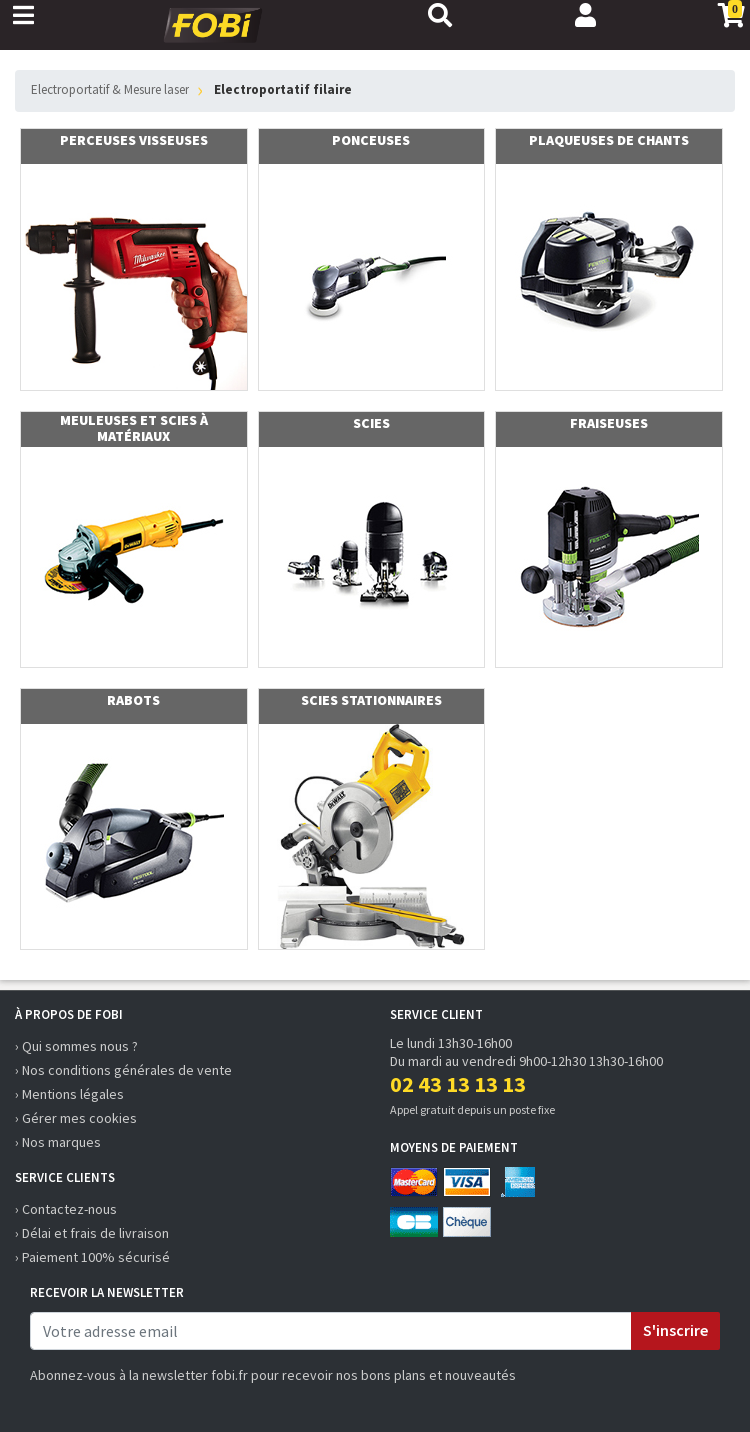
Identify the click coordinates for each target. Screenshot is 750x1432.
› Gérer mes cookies (76, 1118)
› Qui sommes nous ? (76, 1046)
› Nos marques (58, 1142)
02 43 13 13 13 (458, 1084)
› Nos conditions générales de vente (123, 1070)
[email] (331, 1331)
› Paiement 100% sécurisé (92, 1257)
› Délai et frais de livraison (92, 1233)
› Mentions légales (69, 1094)
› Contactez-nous (66, 1209)
